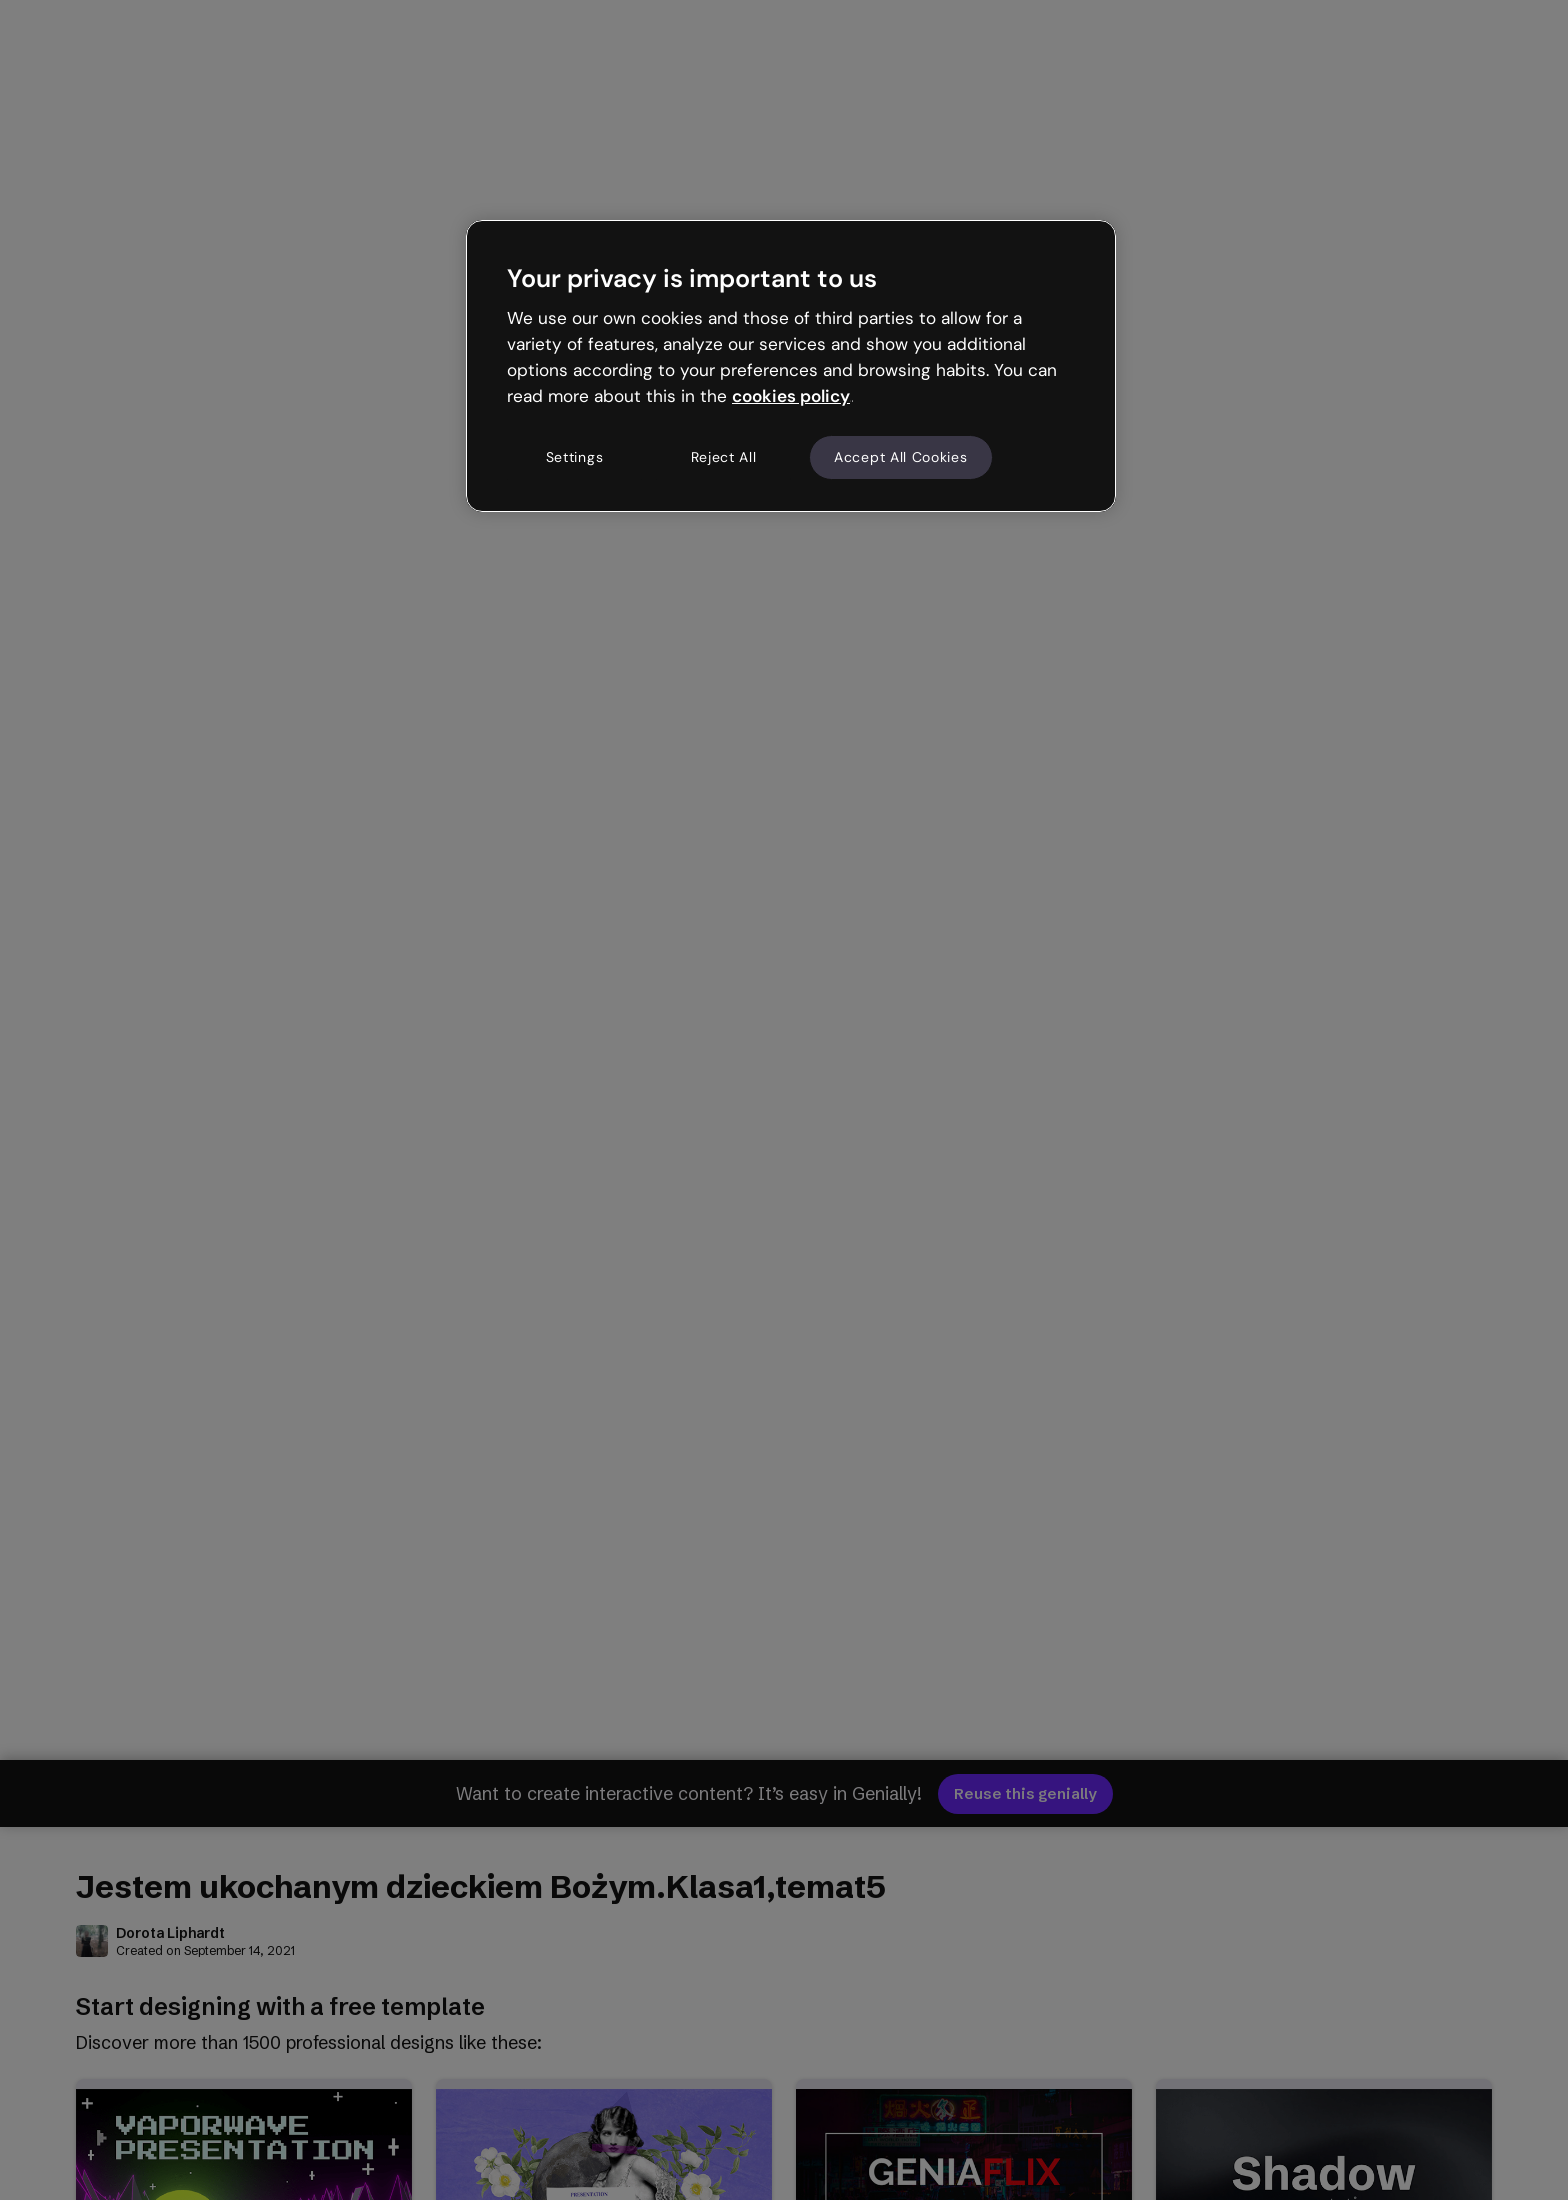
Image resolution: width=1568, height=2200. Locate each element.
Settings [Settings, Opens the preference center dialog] (575, 457)
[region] (791, 366)
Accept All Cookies (901, 457)
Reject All (724, 457)
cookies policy (791, 396)
